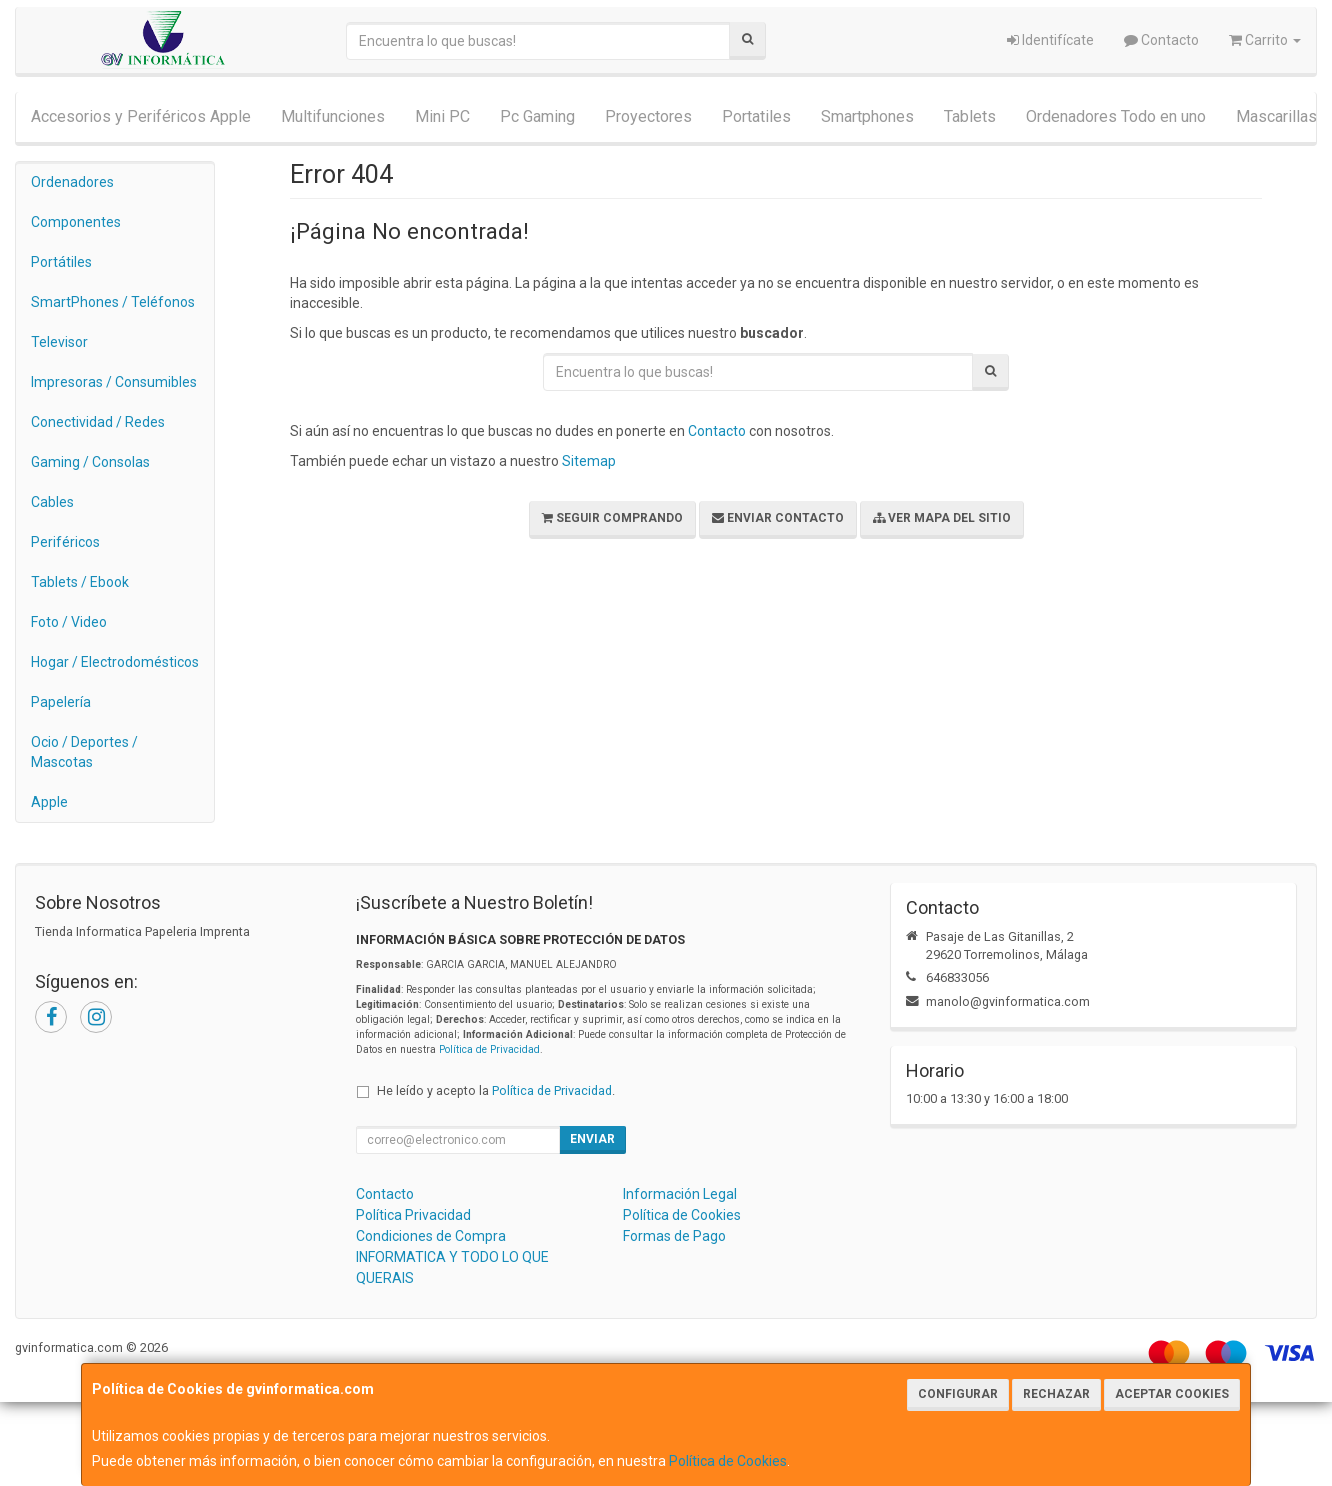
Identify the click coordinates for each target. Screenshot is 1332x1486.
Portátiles (61, 262)
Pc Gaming (537, 116)
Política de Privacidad (489, 1049)
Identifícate (1050, 40)
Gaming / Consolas (90, 462)
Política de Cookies (728, 1461)
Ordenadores (72, 182)
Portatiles (756, 116)
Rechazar (1056, 1394)
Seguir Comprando (612, 518)
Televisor (59, 342)
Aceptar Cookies (1172, 1394)
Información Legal (680, 1194)
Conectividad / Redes (98, 422)
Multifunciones (333, 116)
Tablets (970, 116)
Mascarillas (1276, 116)
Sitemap (589, 461)
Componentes (76, 222)
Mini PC (442, 116)
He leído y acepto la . (496, 1090)
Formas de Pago (674, 1236)
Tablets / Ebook (80, 582)
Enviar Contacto (778, 518)
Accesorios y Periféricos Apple (141, 116)
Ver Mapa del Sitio (942, 518)
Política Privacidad (413, 1215)
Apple (49, 802)
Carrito (1265, 40)
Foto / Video (69, 622)
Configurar (958, 1394)
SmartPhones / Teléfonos (113, 302)
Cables (52, 502)
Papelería (61, 702)
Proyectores (648, 116)
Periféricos (65, 542)
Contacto (1161, 40)
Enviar (592, 1139)
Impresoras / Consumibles (114, 382)
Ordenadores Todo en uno (1116, 116)
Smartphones (867, 116)
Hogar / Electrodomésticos (115, 662)
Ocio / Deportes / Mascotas (84, 752)
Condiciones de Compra (431, 1236)
